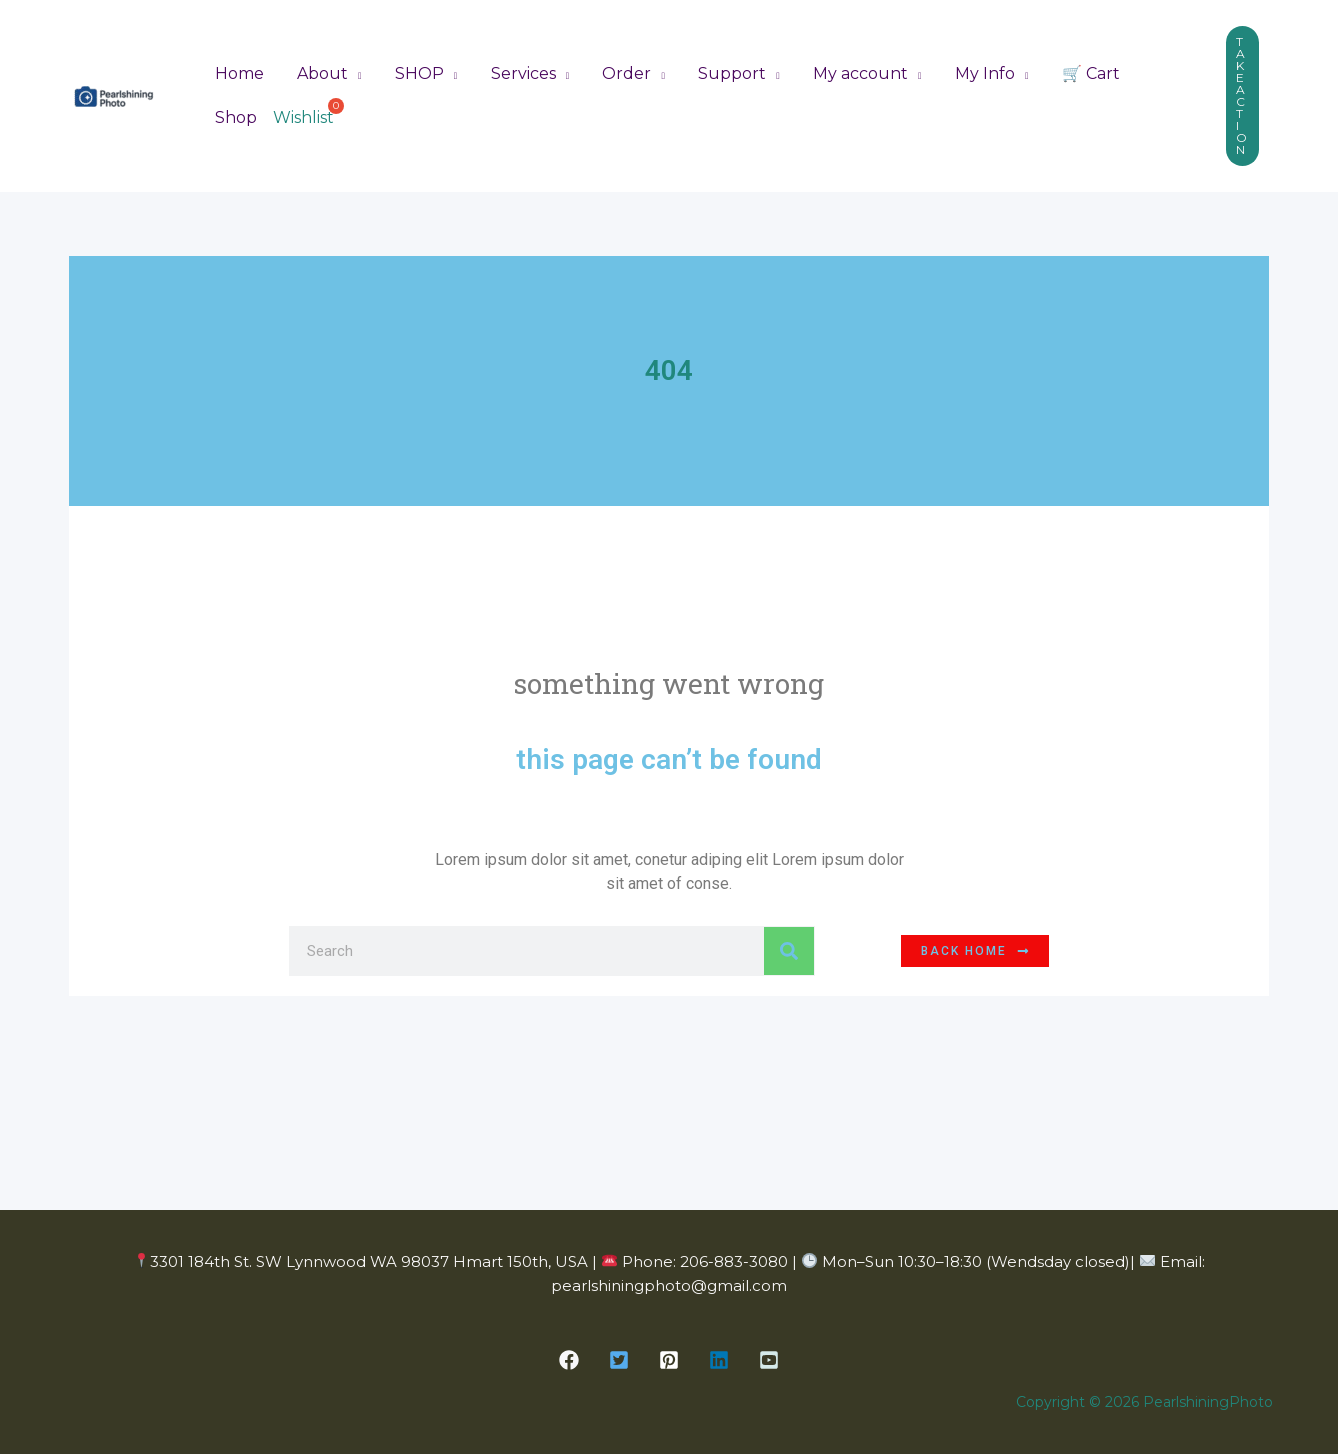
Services (518, 72)
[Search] (789, 951)
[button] (1242, 96)
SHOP (416, 72)
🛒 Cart (1080, 72)
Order (621, 72)
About (320, 72)
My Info (975, 72)
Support (725, 72)
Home (238, 72)
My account (852, 72)
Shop (235, 118)
